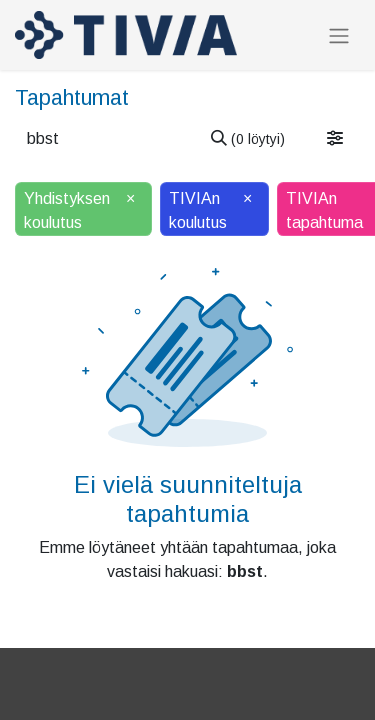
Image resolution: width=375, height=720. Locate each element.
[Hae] (248, 139)
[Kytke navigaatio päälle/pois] (339, 35)
